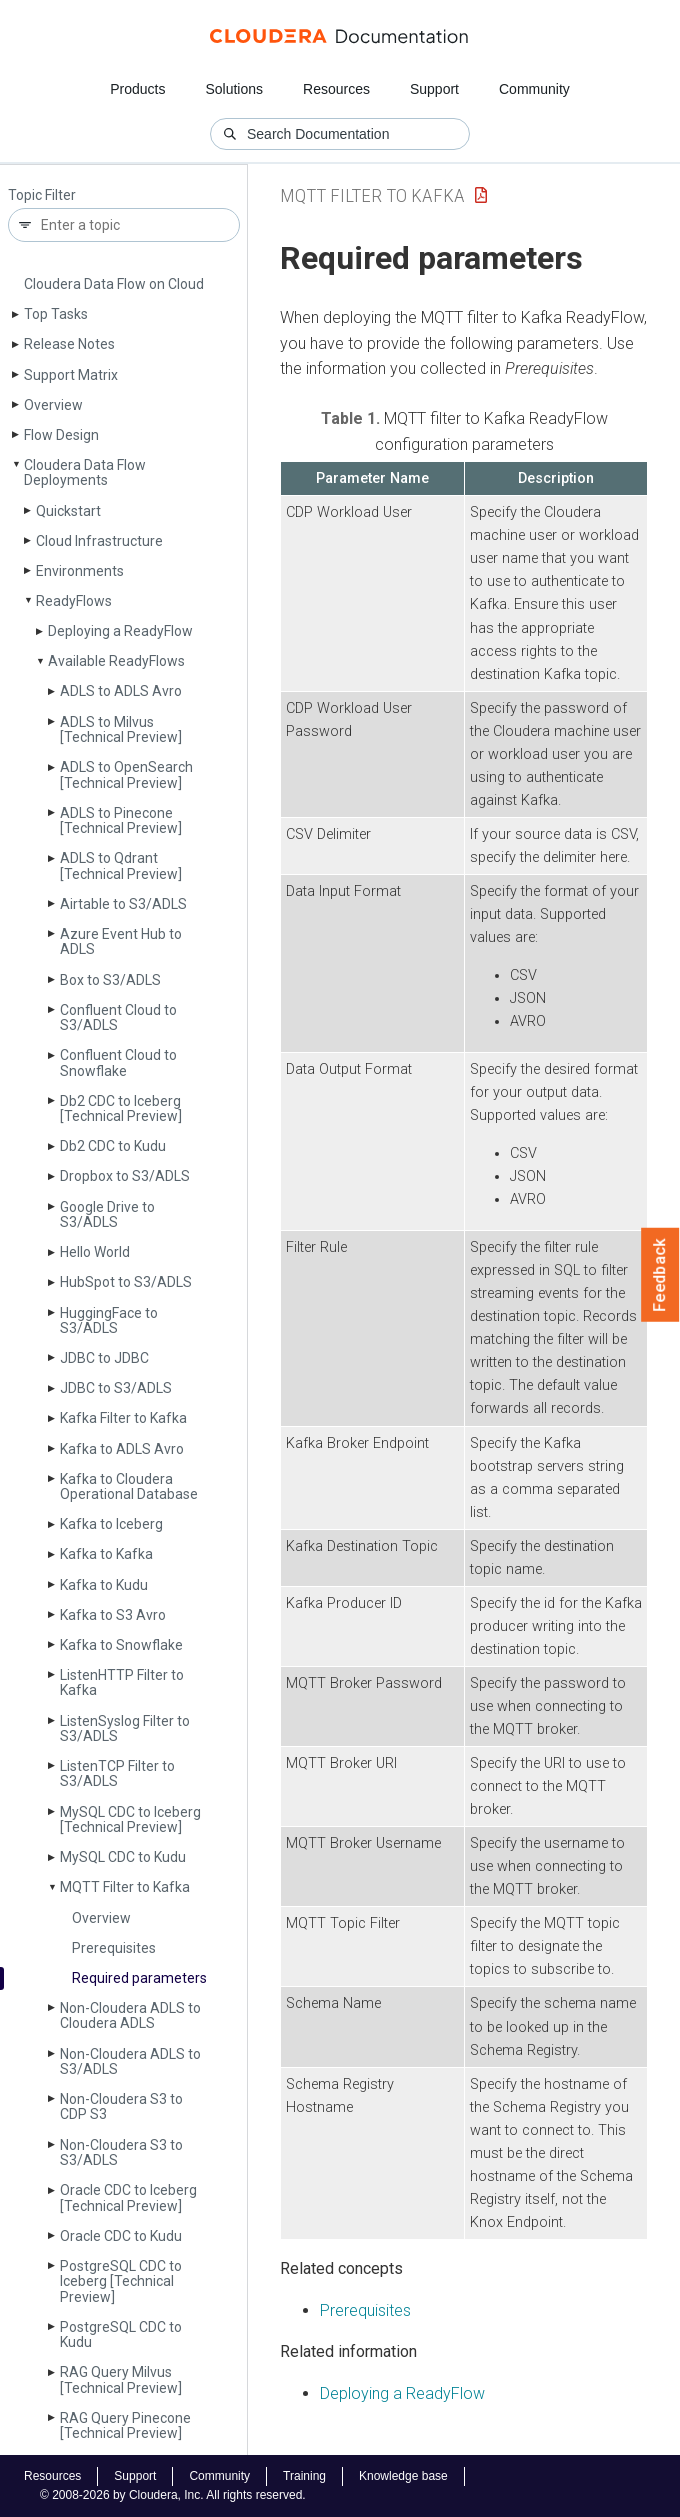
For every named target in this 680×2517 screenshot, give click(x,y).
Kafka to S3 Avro (113, 1615)
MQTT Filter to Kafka (125, 1887)
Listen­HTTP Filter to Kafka (122, 1682)
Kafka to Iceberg (111, 1524)
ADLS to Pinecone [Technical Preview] (121, 820)
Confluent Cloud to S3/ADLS (118, 1017)
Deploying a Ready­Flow (120, 631)
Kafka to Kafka (106, 1554)
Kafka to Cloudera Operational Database (129, 1486)
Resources (336, 89)
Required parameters (139, 1978)
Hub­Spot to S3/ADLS (126, 1282)
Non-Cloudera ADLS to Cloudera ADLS (130, 2015)
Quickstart (68, 511)
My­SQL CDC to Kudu (123, 1857)
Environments (80, 571)
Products (137, 89)
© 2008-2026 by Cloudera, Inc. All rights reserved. (173, 2495)
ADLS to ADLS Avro (121, 691)
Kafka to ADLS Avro (122, 1449)
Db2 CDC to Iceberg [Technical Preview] (121, 1108)
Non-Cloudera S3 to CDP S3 (121, 2106)
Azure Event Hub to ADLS (121, 941)
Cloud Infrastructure (99, 541)
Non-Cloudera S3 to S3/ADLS (121, 2152)
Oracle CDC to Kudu (121, 2236)
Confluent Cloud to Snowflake (118, 1062)
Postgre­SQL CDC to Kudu (121, 2334)
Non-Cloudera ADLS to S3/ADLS (130, 2061)
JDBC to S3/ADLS (116, 1388)
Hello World (95, 1252)
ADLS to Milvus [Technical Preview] (121, 729)
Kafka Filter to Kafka (123, 1418)
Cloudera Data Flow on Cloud (114, 284)
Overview (53, 405)
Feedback (660, 1275)
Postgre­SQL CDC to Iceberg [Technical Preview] (121, 2281)
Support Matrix (71, 375)
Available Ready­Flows (116, 661)
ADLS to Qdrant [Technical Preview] (121, 865)
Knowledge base (403, 2476)
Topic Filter (42, 195)
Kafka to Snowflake (121, 1645)
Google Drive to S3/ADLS (107, 1214)
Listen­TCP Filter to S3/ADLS (117, 1773)
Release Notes (69, 344)
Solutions (234, 89)
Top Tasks (56, 314)
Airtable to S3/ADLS (123, 904)
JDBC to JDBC (104, 1358)
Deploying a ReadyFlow (402, 2393)
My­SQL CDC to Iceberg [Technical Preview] (130, 1819)
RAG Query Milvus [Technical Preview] (121, 2379)
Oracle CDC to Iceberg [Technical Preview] (128, 2197)
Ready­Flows (74, 601)
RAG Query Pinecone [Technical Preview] (125, 2425)
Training (304, 2476)
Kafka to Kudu (104, 1585)
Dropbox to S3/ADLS (125, 1176)
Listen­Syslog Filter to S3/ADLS (125, 1728)
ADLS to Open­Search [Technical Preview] (126, 774)
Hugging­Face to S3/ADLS (109, 1320)
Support (434, 89)
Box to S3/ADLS (110, 980)
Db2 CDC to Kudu (113, 1146)
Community (534, 89)
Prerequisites (114, 1948)
